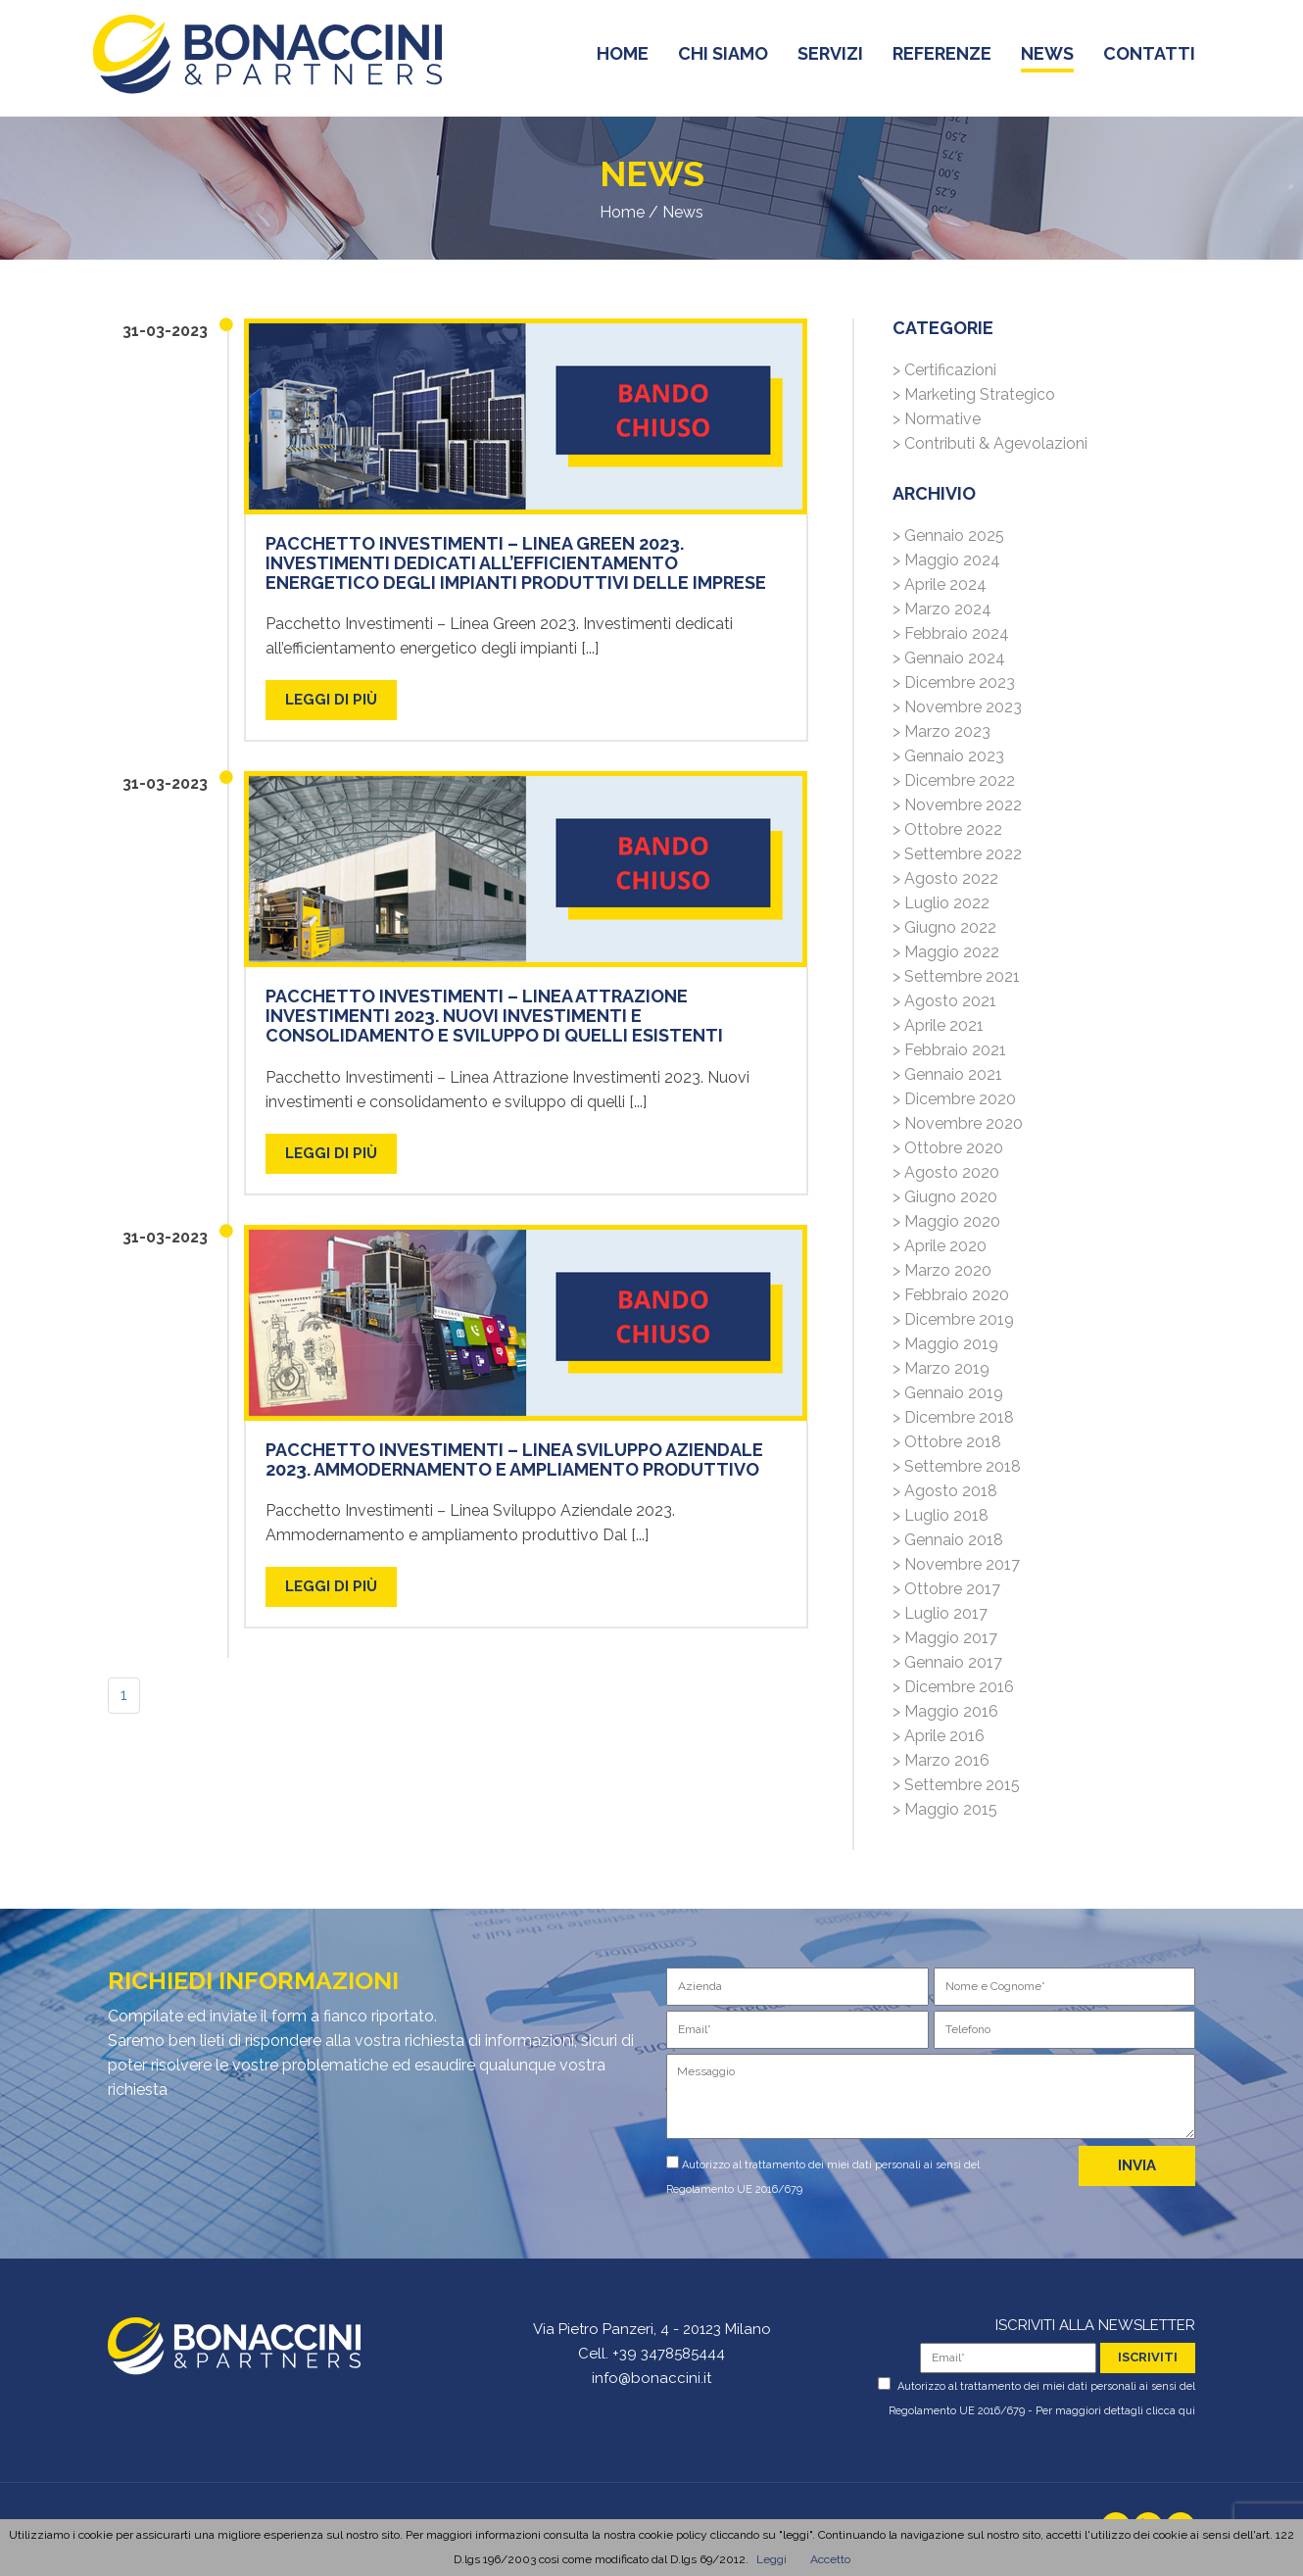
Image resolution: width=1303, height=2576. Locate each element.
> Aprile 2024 (940, 584)
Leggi (771, 2559)
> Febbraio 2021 (949, 1050)
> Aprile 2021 (938, 1025)
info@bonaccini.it (651, 2378)
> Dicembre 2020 (954, 1099)
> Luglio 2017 (940, 1613)
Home (622, 212)
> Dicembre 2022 (954, 780)
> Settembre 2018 (957, 1466)
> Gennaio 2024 (949, 658)
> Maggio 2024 (946, 560)
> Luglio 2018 (941, 1515)
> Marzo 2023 (941, 731)
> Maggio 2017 (945, 1637)
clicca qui (1170, 2411)
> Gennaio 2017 (947, 1662)
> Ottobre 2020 (948, 1148)
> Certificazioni (944, 370)
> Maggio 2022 (946, 952)
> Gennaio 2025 (948, 535)
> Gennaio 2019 (948, 1393)
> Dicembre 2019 (953, 1319)
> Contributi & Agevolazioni (990, 443)
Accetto (830, 2559)
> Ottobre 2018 (947, 1442)
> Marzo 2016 (941, 1760)
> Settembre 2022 (957, 854)
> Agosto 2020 (946, 1172)
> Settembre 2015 (956, 1784)
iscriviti (1148, 2357)
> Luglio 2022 (941, 903)
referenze (942, 58)
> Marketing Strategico (974, 394)
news (1047, 58)
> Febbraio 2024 (951, 633)
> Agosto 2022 (945, 878)
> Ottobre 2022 (947, 829)
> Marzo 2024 (942, 609)
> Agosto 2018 (945, 1491)
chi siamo (723, 58)
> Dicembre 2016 (953, 1686)
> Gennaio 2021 (947, 1074)
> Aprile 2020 (940, 1246)
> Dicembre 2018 (953, 1417)
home (623, 58)
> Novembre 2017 (956, 1564)
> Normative (937, 419)
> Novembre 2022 (957, 805)
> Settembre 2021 (956, 976)
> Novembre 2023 (957, 707)
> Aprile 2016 (939, 1735)
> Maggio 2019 (945, 1344)
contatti (1149, 58)
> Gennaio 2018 (948, 1540)
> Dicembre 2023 (954, 682)
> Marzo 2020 (942, 1270)
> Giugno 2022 (944, 927)
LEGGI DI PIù (331, 699)
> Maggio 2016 (945, 1711)
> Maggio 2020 (946, 1221)
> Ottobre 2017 (946, 1589)
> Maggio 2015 (945, 1809)
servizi (830, 58)
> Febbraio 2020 (951, 1295)
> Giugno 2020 (945, 1197)
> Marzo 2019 (941, 1368)
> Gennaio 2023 (948, 756)
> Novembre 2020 (958, 1123)
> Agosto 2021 (944, 1001)
